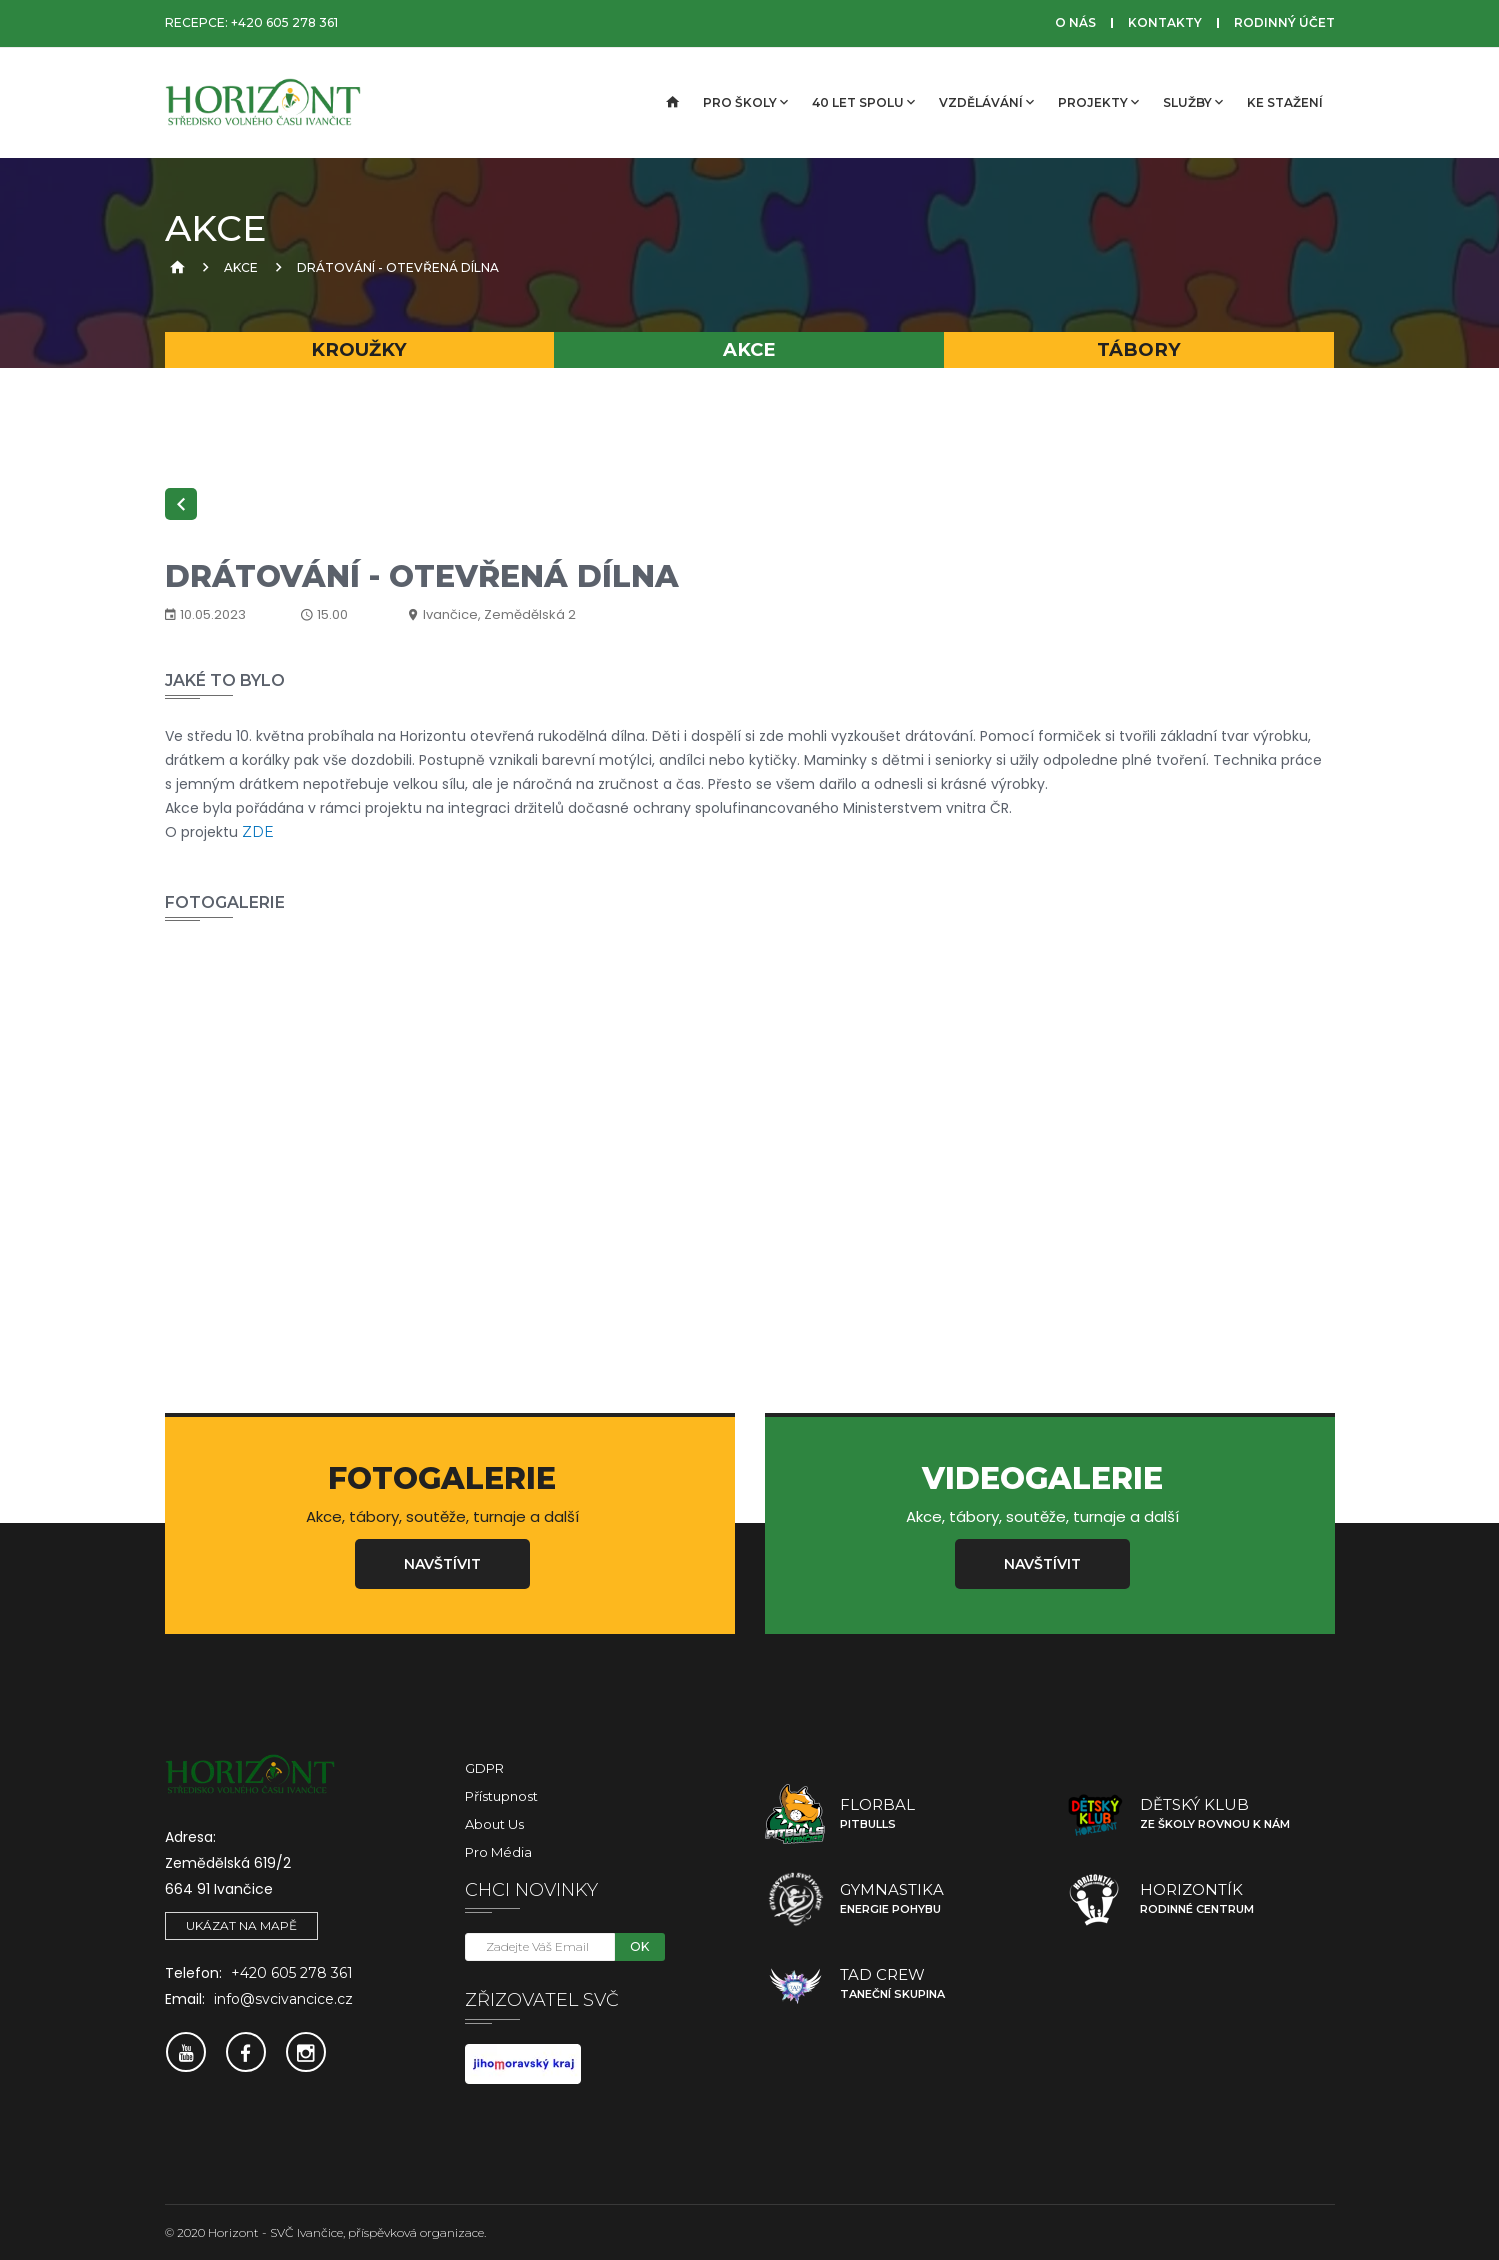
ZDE (258, 832)
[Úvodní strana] (671, 103)
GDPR (484, 1768)
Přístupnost (501, 1796)
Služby (1193, 102)
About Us (494, 1824)
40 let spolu (863, 102)
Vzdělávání (986, 102)
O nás (1075, 22)
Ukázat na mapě (241, 1925)
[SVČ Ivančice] (265, 103)
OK (639, 1946)
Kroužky (359, 349)
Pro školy (745, 102)
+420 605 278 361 (284, 22)
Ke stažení (1285, 102)
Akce (241, 267)
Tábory (1139, 349)
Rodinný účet (1284, 22)
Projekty (1098, 102)
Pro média (498, 1852)
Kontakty (1165, 22)
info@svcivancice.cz (283, 1999)
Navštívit (442, 1564)
